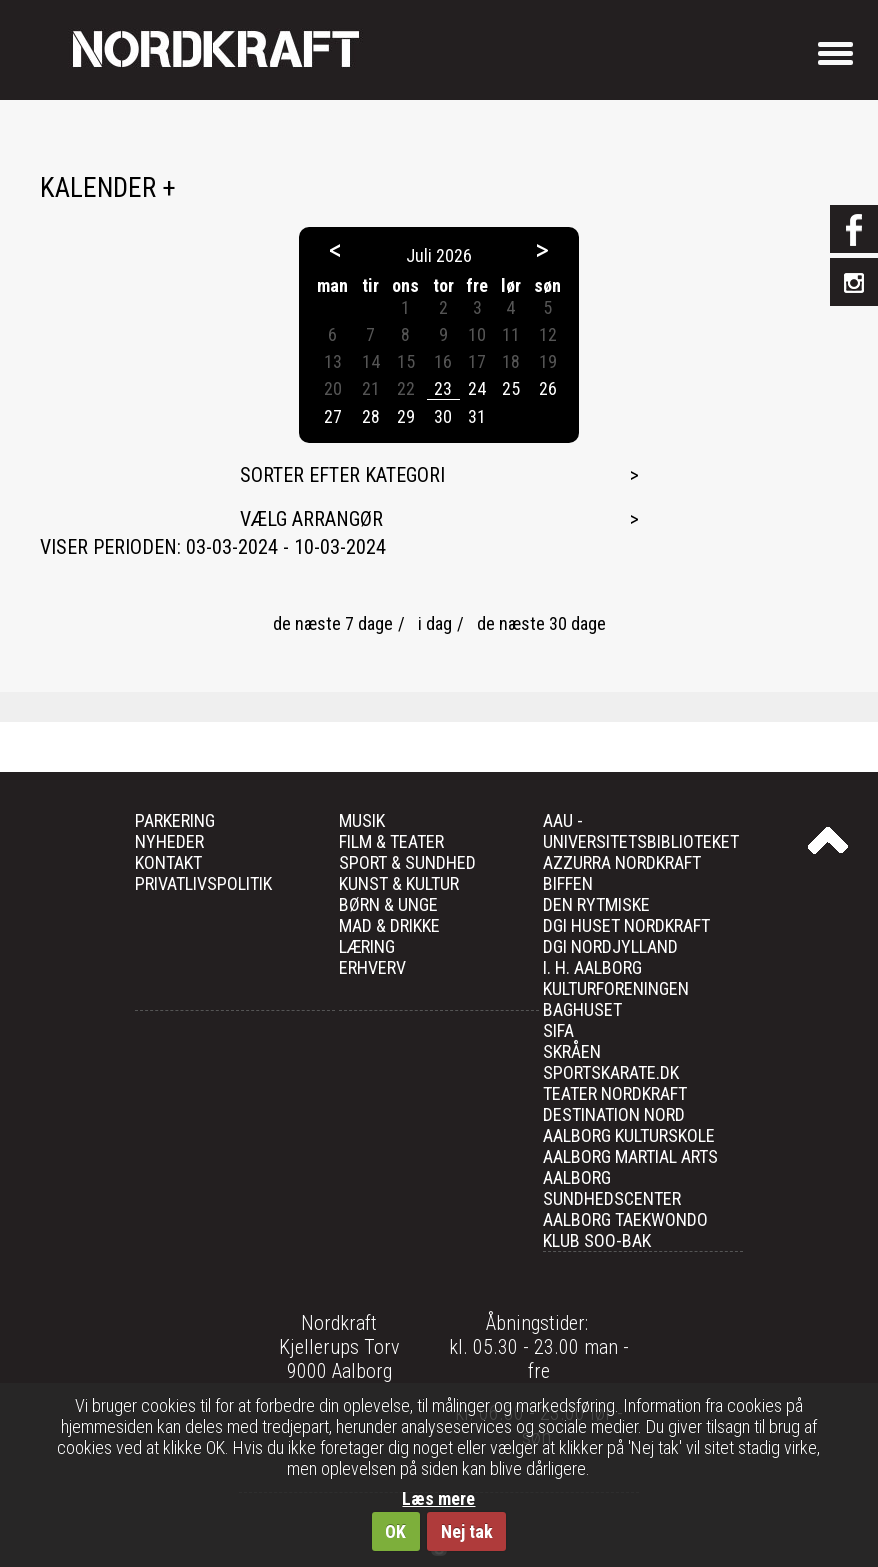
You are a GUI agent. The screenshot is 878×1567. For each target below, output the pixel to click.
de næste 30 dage (541, 623)
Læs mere (438, 1498)
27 (333, 416)
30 (443, 416)
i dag (435, 623)
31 (477, 416)
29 (406, 416)
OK (395, 1531)
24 (477, 388)
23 (443, 388)
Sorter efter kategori (342, 475)
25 (511, 388)
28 (371, 416)
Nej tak (467, 1531)
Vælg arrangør (311, 519)
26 (548, 388)
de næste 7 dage (333, 623)
